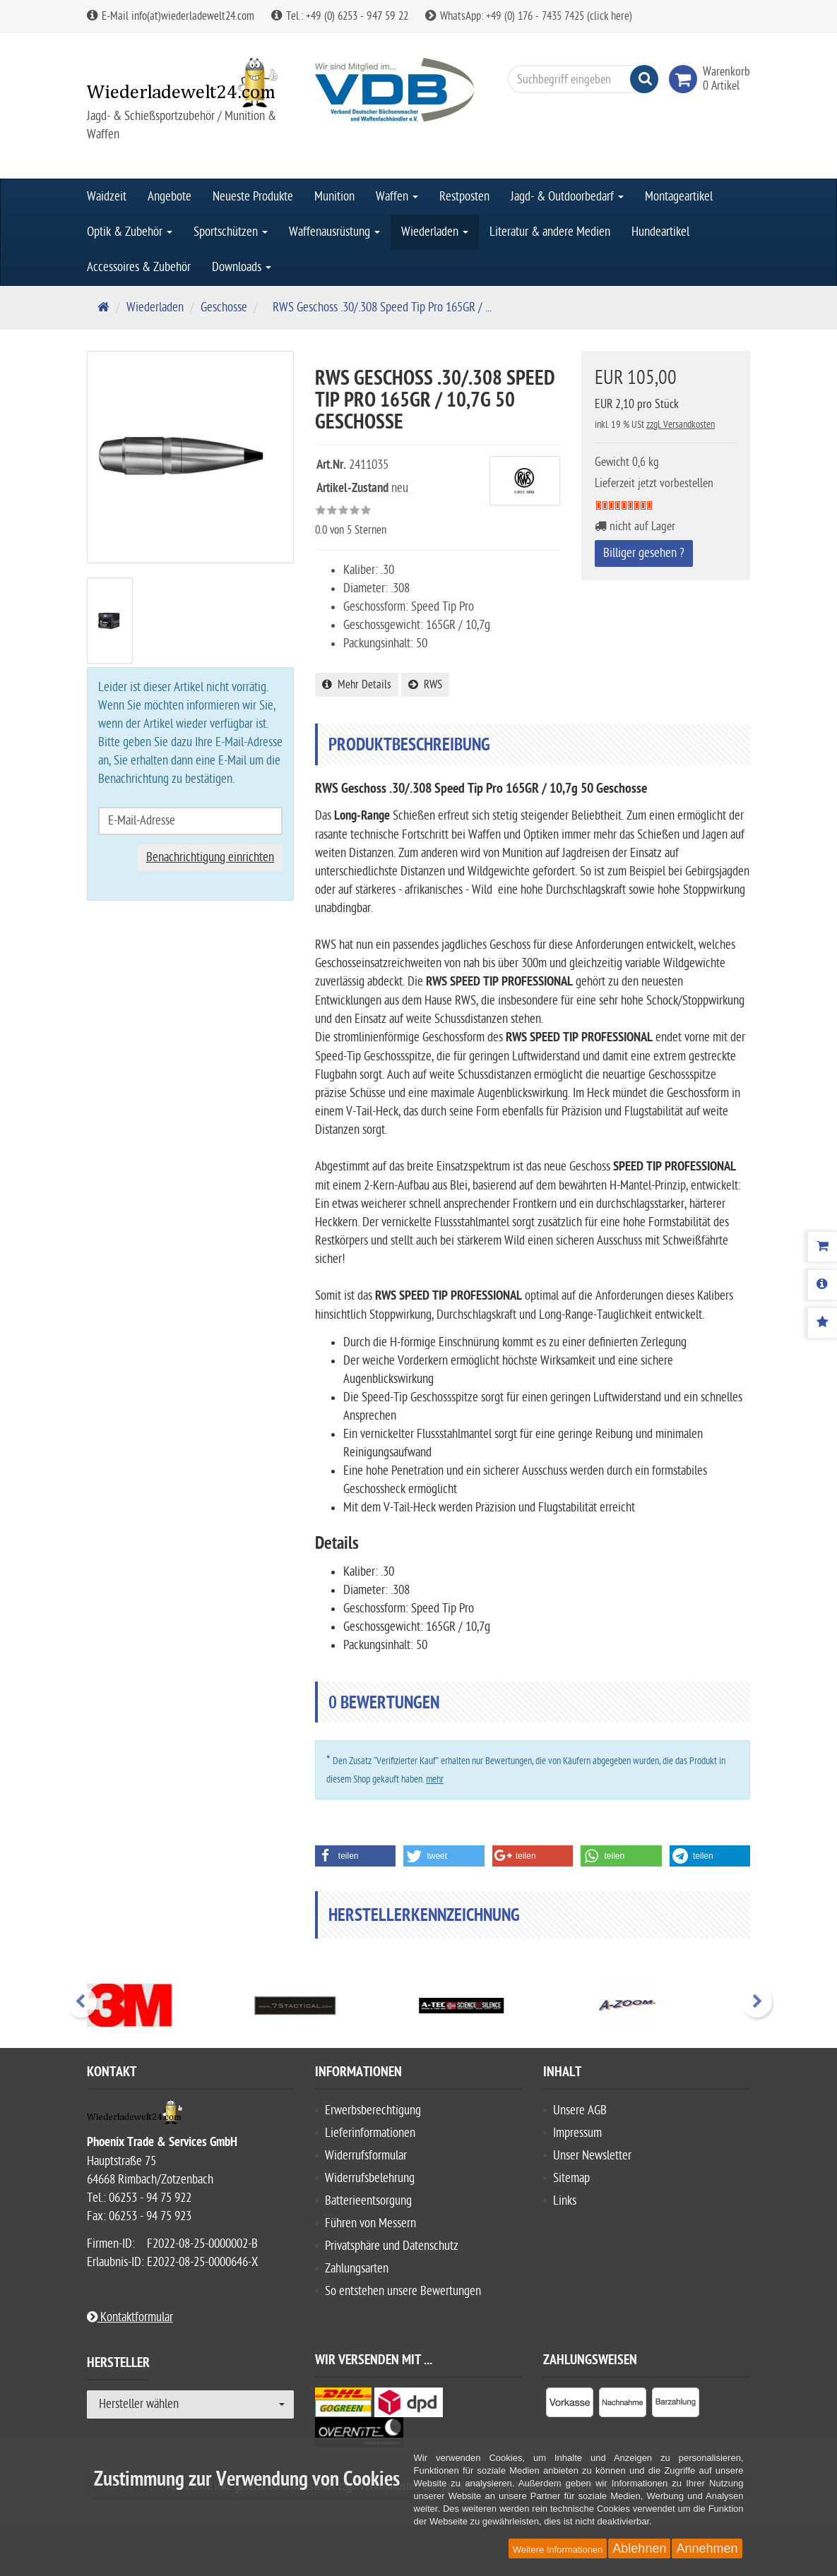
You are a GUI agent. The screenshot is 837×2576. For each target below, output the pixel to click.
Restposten (464, 196)
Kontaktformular (130, 2317)
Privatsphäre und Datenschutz (391, 2246)
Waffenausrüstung (334, 231)
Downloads (241, 267)
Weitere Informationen (558, 2549)
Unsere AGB (580, 2110)
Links (564, 2200)
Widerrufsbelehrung (370, 2178)
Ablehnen (639, 2548)
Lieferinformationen (370, 2133)
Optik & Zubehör (129, 231)
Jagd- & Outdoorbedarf (567, 196)
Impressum (577, 2133)
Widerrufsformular (366, 2155)
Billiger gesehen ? (643, 553)
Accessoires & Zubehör (139, 267)
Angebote (169, 196)
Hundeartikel (660, 231)
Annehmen (706, 2548)
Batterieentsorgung (368, 2200)
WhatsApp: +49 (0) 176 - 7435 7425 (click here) (528, 16)
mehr (435, 1779)
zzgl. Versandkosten (680, 425)
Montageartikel (679, 196)
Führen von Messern (370, 2223)
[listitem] (569, 2405)
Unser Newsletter (592, 2155)
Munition (334, 196)
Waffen (397, 196)
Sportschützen (231, 231)
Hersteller (118, 2365)
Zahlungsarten (356, 2268)
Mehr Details (356, 684)
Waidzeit (106, 196)
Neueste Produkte (253, 196)
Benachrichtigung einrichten (210, 857)
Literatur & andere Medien (549, 231)
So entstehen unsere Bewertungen (403, 2291)
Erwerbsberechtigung (373, 2110)
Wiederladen (434, 231)
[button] (355, 1856)
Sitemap (571, 2178)
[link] (686, 79)
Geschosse (224, 307)
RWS (425, 684)
